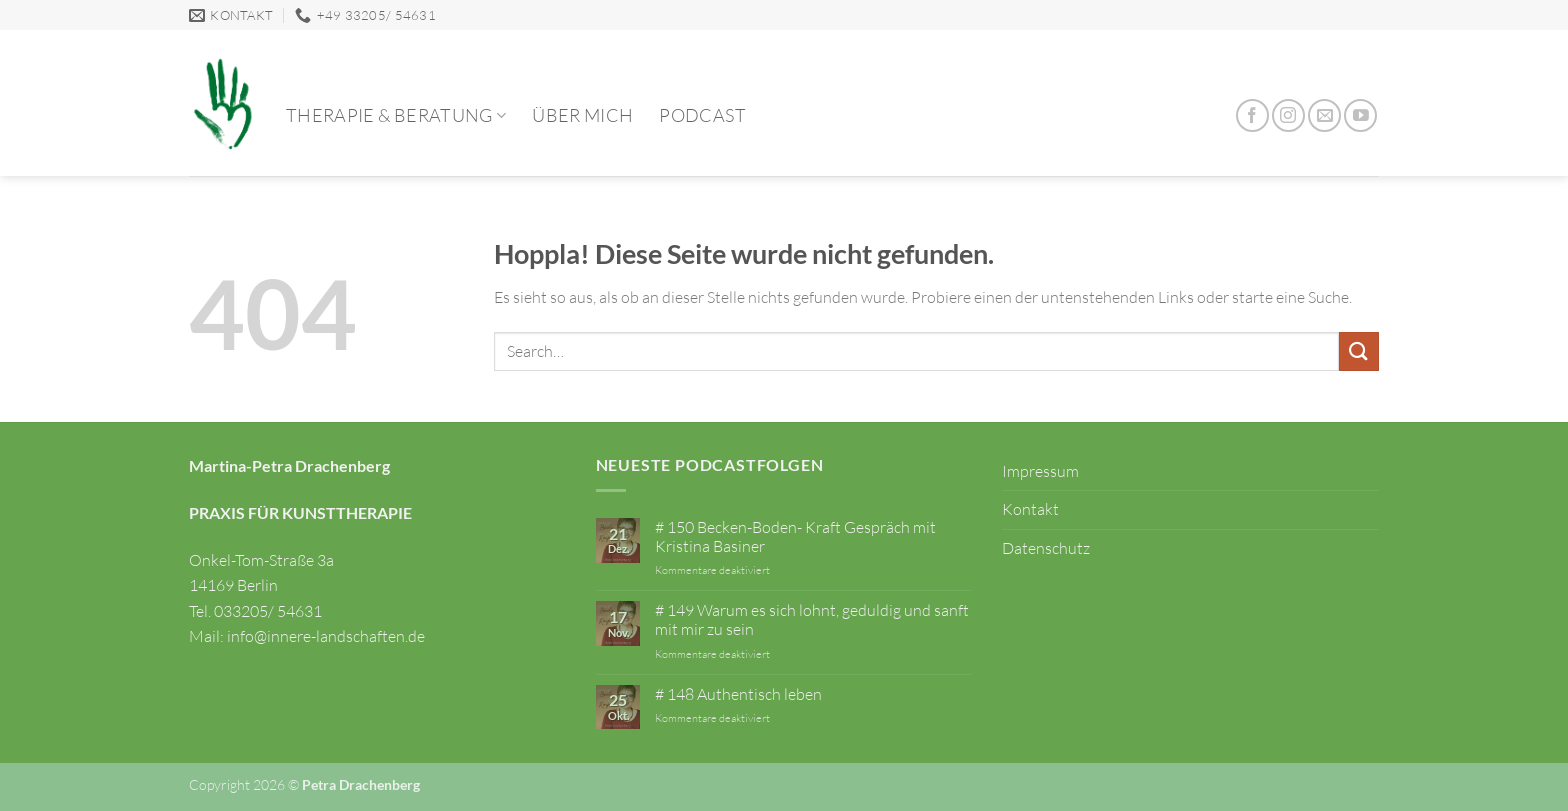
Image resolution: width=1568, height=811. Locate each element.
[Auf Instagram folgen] (1288, 115)
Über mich (582, 115)
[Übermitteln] (1359, 351)
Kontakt (1030, 509)
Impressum (1040, 471)
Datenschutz (1046, 548)
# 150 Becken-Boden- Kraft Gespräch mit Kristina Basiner (795, 537)
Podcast (702, 115)
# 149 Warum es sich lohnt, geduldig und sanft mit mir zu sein (812, 620)
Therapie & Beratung (396, 115)
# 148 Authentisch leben (738, 694)
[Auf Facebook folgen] (1252, 115)
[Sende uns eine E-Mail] (1324, 115)
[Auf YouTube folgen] (1360, 115)
